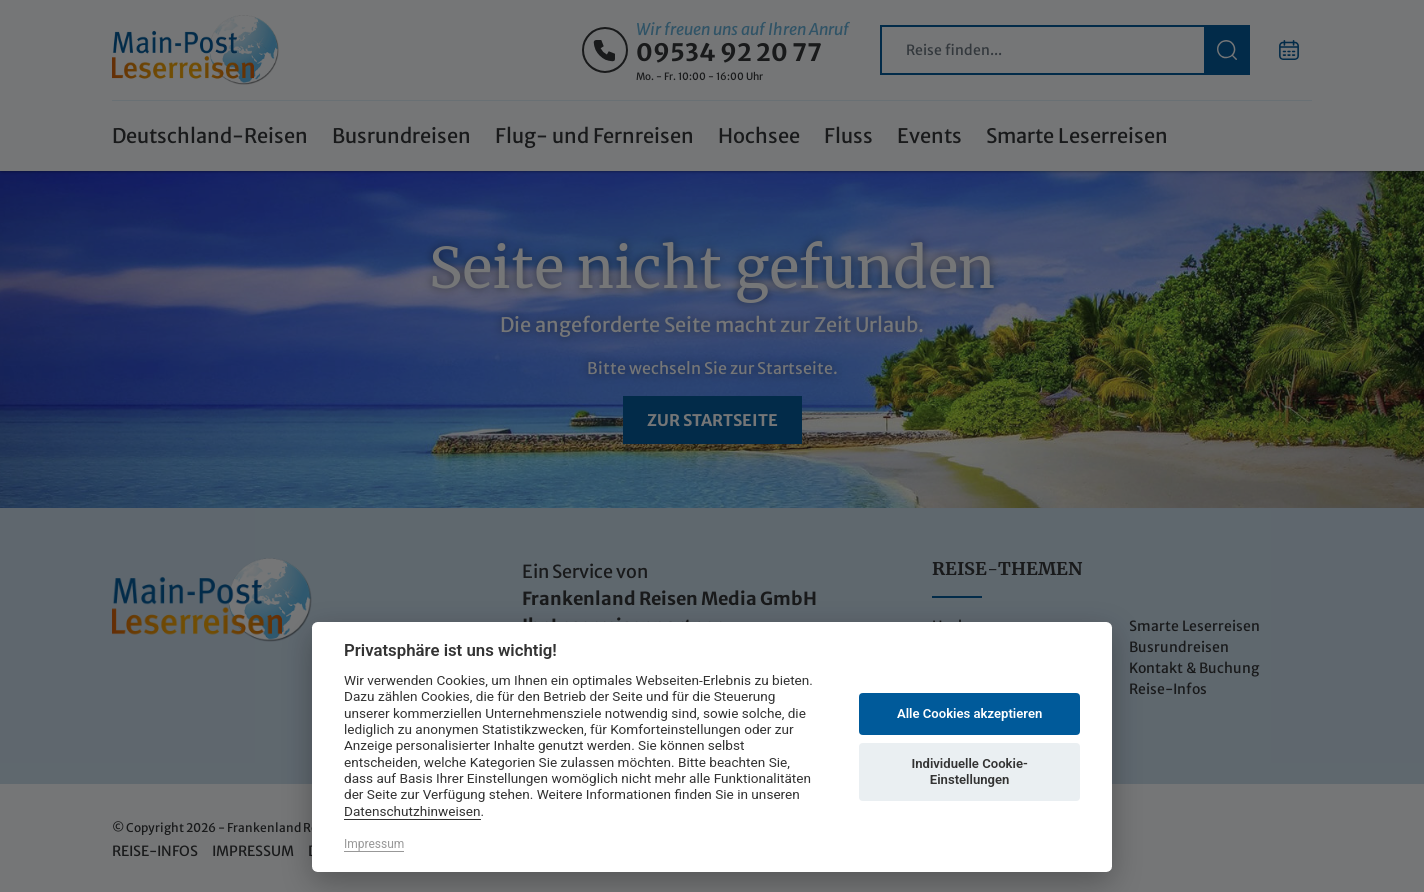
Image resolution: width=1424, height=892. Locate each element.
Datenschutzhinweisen (412, 811)
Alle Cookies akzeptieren (969, 713)
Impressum (374, 844)
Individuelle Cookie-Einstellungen (969, 771)
